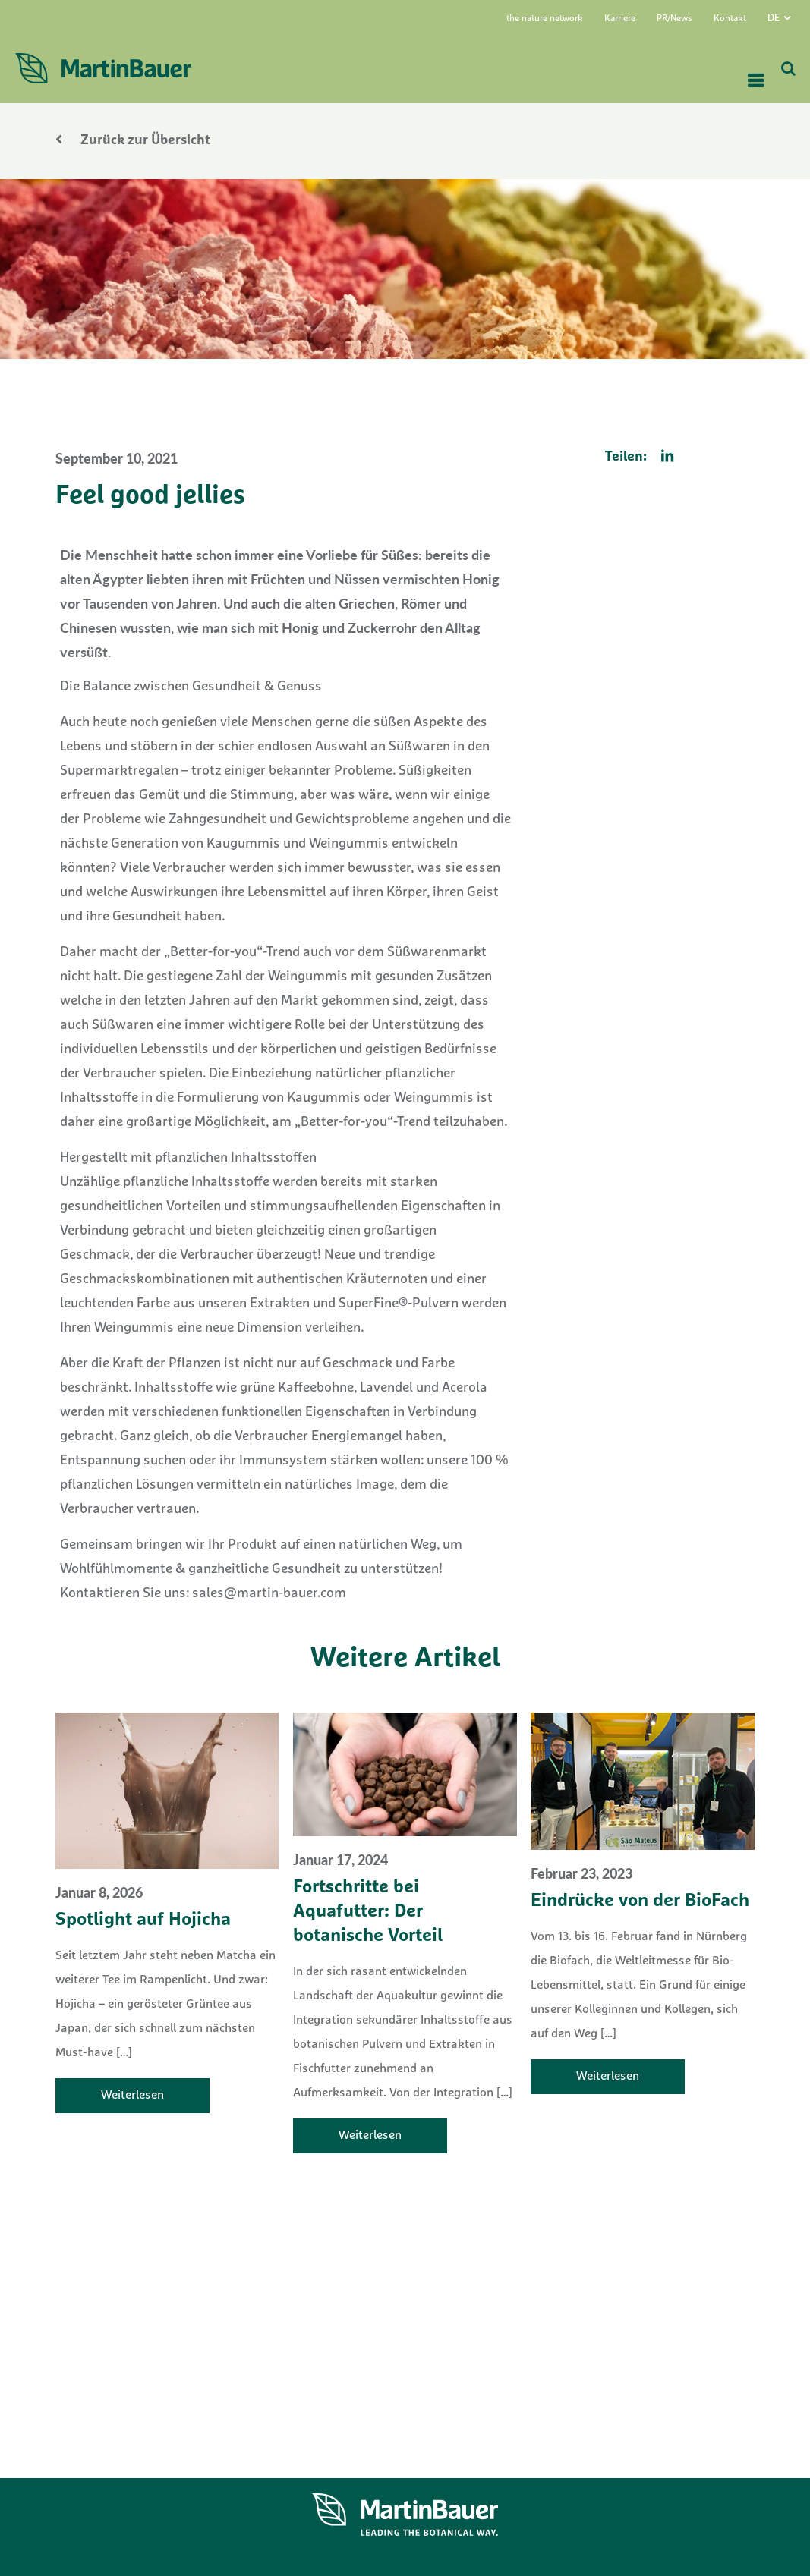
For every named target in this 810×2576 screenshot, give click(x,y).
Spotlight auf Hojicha (143, 1920)
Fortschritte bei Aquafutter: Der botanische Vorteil (368, 1912)
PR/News (674, 19)
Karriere (619, 19)
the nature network (544, 19)
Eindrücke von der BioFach (640, 1901)
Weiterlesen (132, 2096)
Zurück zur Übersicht (132, 141)
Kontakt (730, 19)
